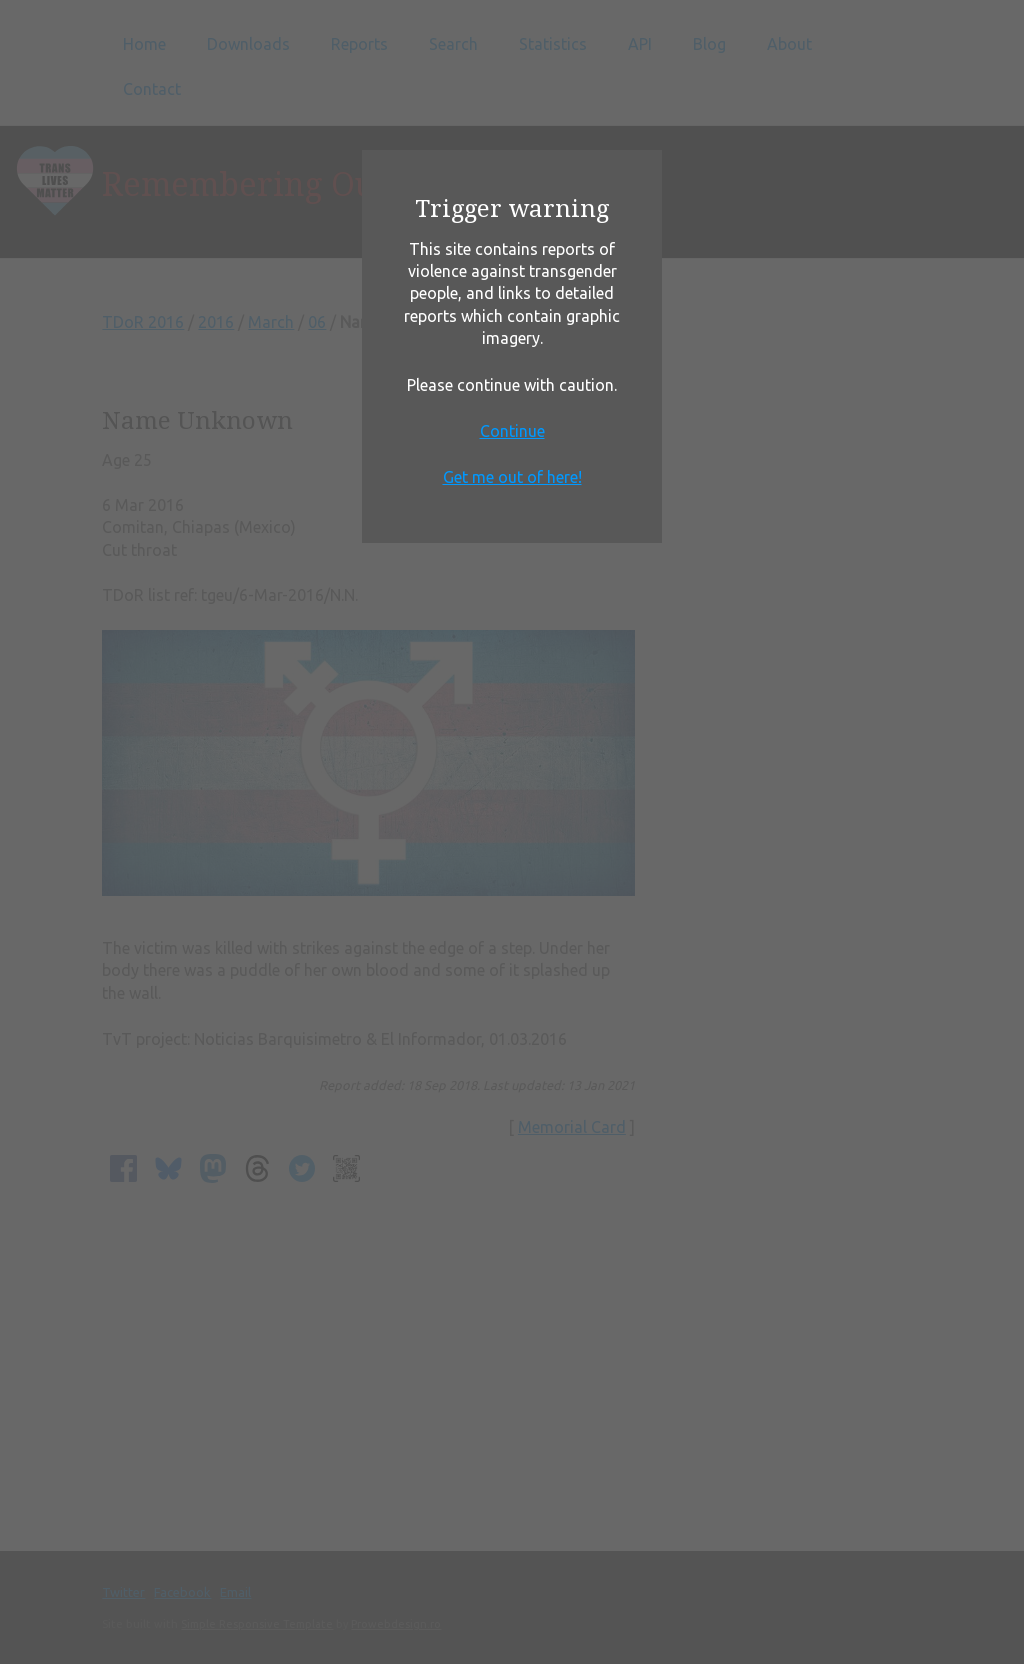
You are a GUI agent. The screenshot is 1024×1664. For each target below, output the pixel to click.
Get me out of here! (512, 477)
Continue (512, 431)
